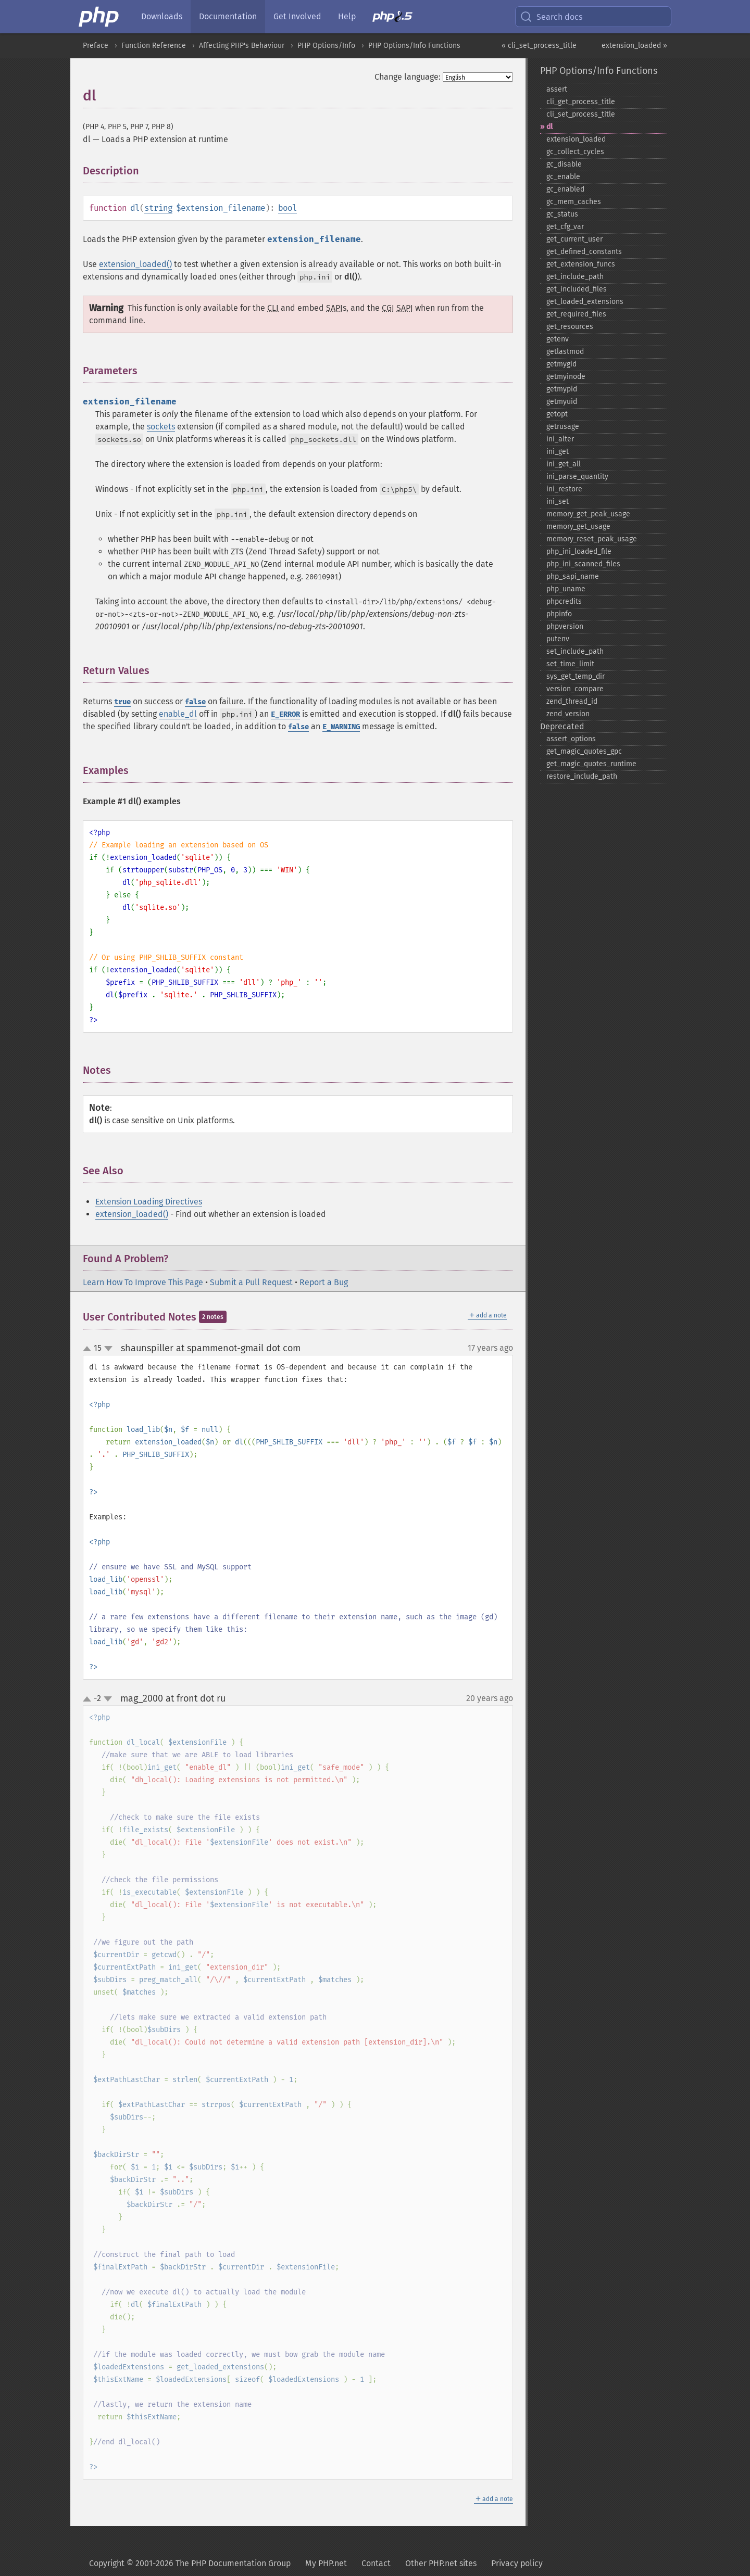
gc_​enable (563, 176)
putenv (557, 639)
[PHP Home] (99, 16)
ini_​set (557, 501)
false (195, 701)
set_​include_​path (575, 651)
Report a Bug (323, 1282)
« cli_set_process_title (539, 45)
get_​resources (569, 326)
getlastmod (565, 351)
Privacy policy (517, 2563)
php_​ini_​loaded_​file (578, 551)
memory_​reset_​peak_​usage (591, 539)
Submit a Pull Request (251, 1282)
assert (556, 89)
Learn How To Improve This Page (143, 1282)
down (108, 1348)
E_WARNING (341, 726)
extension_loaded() (135, 264)
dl (549, 126)
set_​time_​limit (570, 663)
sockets (161, 427)
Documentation (228, 16)
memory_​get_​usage (578, 526)
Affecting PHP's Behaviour (241, 45)
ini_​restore (564, 489)
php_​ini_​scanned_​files (583, 564)
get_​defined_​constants (584, 251)
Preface (95, 45)
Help (347, 16)
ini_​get (557, 451)
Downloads (161, 16)
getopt (557, 414)
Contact (376, 2563)
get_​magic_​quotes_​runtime (591, 763)
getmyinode (565, 376)
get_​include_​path (575, 276)
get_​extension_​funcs (580, 264)
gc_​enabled (565, 189)
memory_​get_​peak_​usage (588, 514)
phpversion (564, 626)
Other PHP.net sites (441, 2563)
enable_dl (178, 714)
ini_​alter (560, 439)
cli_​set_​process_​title (580, 114)
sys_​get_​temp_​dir (575, 676)
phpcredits (564, 601)
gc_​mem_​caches (573, 201)
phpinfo (559, 614)
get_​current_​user (574, 239)
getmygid (561, 364)
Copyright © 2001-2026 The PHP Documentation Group (190, 2563)
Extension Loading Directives (148, 1202)
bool (287, 208)
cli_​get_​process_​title (580, 101)
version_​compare (575, 688)
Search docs (551, 16)
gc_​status (562, 214)
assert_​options (571, 738)
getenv (557, 339)
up (89, 1349)
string (158, 208)
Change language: (407, 77)
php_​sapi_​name (572, 576)
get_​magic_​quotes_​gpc (584, 751)
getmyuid (561, 401)
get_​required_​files (576, 314)
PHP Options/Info (326, 45)
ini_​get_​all (563, 464)
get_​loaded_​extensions (584, 301)
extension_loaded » (634, 45)
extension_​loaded (576, 139)
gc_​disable (564, 164)
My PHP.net (326, 2563)
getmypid (561, 389)
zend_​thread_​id (571, 701)
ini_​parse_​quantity (577, 476)
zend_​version (568, 713)
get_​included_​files (576, 289)
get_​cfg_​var (565, 226)
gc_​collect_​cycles (575, 151)
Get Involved (297, 16)
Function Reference (153, 45)
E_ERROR (285, 714)
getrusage (562, 426)
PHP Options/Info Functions (414, 45)
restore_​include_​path (581, 776)
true (122, 701)
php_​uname (565, 589)
